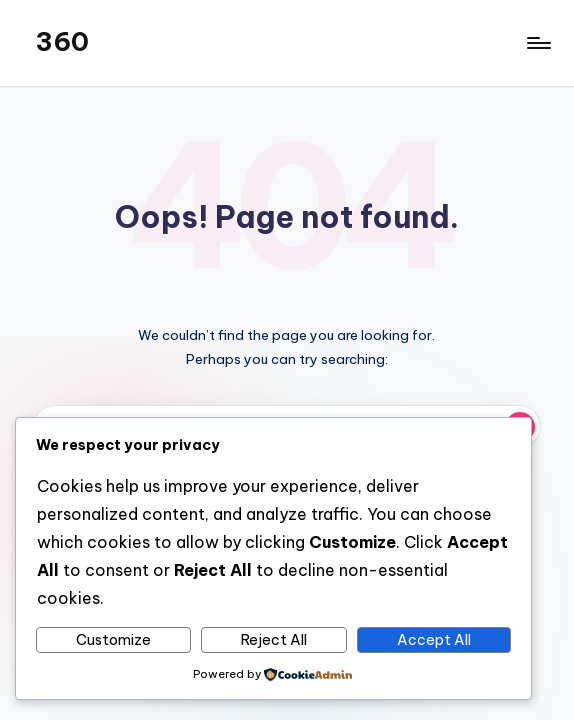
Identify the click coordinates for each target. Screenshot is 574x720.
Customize (113, 640)
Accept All (434, 640)
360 (62, 42)
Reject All (274, 640)
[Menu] (537, 43)
